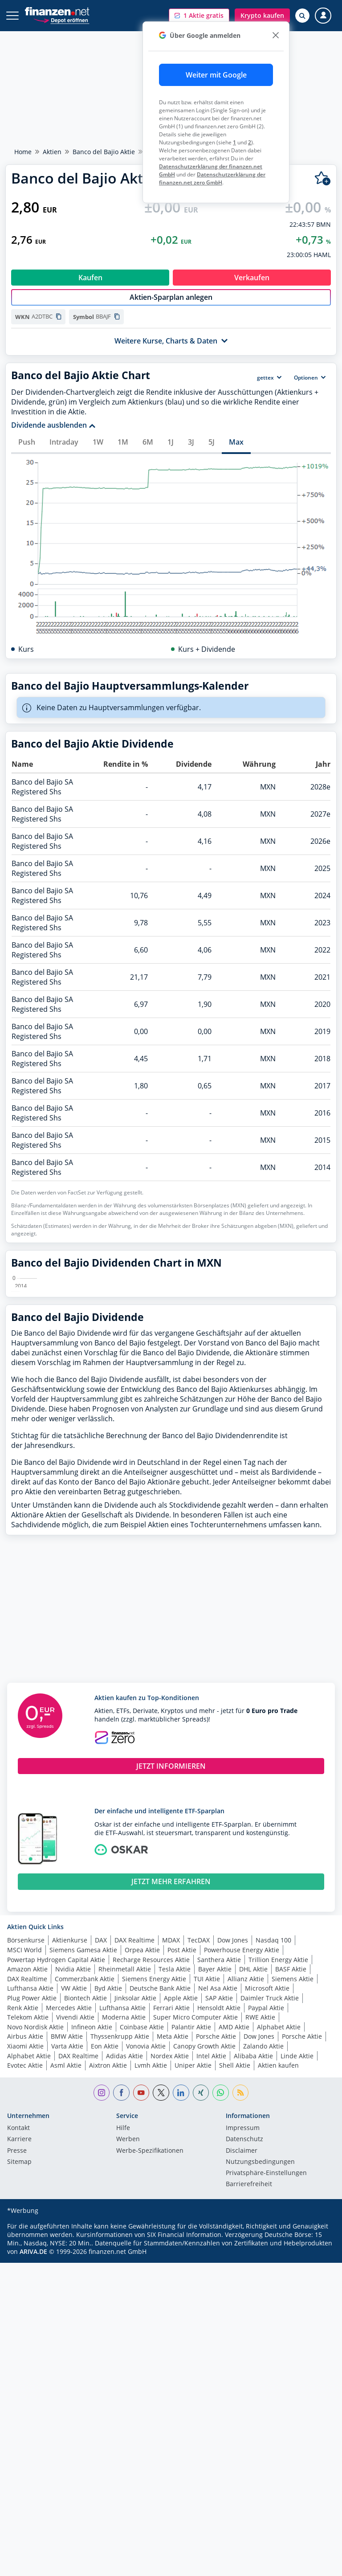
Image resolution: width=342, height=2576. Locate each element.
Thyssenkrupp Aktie (119, 2238)
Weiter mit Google (216, 75)
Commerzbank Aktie (84, 2180)
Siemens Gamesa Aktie (83, 2151)
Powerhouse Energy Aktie (241, 2151)
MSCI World (24, 2151)
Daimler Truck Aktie (269, 2200)
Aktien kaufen (278, 2267)
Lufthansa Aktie (30, 2190)
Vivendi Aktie (75, 2219)
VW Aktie (74, 2190)
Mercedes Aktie (69, 2209)
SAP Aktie (219, 2200)
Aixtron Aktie (108, 2267)
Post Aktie (181, 2151)
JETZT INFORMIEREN (171, 1968)
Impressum (243, 2330)
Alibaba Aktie (253, 2257)
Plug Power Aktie (32, 2200)
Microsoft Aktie (267, 2190)
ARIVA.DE (33, 2453)
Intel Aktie (211, 2257)
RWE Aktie (260, 2219)
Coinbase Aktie (142, 2228)
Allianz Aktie (246, 2180)
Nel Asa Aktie (217, 2190)
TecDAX (198, 2142)
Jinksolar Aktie (135, 2200)
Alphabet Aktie (279, 2228)
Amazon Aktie (27, 2171)
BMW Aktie (67, 2238)
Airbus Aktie (25, 2238)
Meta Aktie (172, 2238)
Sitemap (19, 2363)
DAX (101, 2142)
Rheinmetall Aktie (124, 2171)
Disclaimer (241, 2352)
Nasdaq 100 (273, 2142)
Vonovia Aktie (146, 2248)
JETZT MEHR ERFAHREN (171, 2083)
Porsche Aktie (216, 2238)
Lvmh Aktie (150, 2267)
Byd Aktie (108, 2190)
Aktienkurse (69, 2142)
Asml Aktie (65, 2267)
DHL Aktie (253, 2171)
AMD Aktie (234, 2228)
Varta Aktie (67, 2248)
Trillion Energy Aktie (278, 2161)
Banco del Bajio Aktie (104, 151)
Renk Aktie (22, 2209)
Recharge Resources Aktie (151, 2161)
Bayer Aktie (215, 2171)
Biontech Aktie (85, 2200)
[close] (275, 35)
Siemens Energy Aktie (154, 2180)
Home (23, 151)
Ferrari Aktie (171, 2209)
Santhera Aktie (219, 2161)
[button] (199, 15)
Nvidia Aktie (73, 2171)
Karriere (19, 2341)
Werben (128, 2341)
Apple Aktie (181, 2200)
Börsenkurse (26, 2142)
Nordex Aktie (170, 2257)
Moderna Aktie (124, 2219)
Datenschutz (244, 2341)
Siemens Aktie (293, 2180)
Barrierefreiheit (249, 2386)
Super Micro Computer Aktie (195, 2219)
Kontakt (18, 2330)
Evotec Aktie (25, 2267)
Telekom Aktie (28, 2219)
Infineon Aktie (91, 2228)
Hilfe (123, 2330)
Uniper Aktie (193, 2267)
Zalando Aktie (263, 2248)
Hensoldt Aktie (218, 2209)
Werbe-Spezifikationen (149, 2352)
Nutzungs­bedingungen (260, 2363)
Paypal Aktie (266, 2209)
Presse (17, 2352)
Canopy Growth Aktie (204, 2248)
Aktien (52, 151)
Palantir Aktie (191, 2228)
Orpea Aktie (142, 2151)
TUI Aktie (207, 2180)
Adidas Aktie (124, 2257)
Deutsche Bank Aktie (160, 2190)
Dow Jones (232, 2142)
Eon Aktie (104, 2248)
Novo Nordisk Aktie (35, 2228)
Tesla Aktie (175, 2171)
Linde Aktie (297, 2257)
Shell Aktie (234, 2267)
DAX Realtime (134, 2142)
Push (26, 442)
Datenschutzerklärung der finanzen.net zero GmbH (212, 178)
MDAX (171, 2142)
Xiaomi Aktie (25, 2248)
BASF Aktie (290, 2171)
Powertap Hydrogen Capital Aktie (56, 2161)
